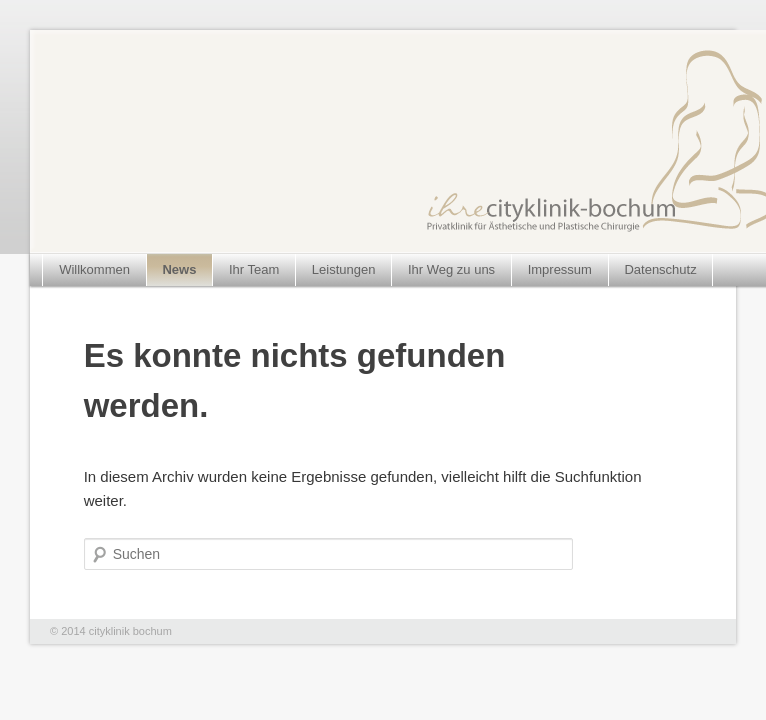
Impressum (560, 269)
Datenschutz (660, 269)
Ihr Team (254, 269)
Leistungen (344, 269)
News (179, 269)
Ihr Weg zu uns (451, 269)
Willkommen (94, 269)
